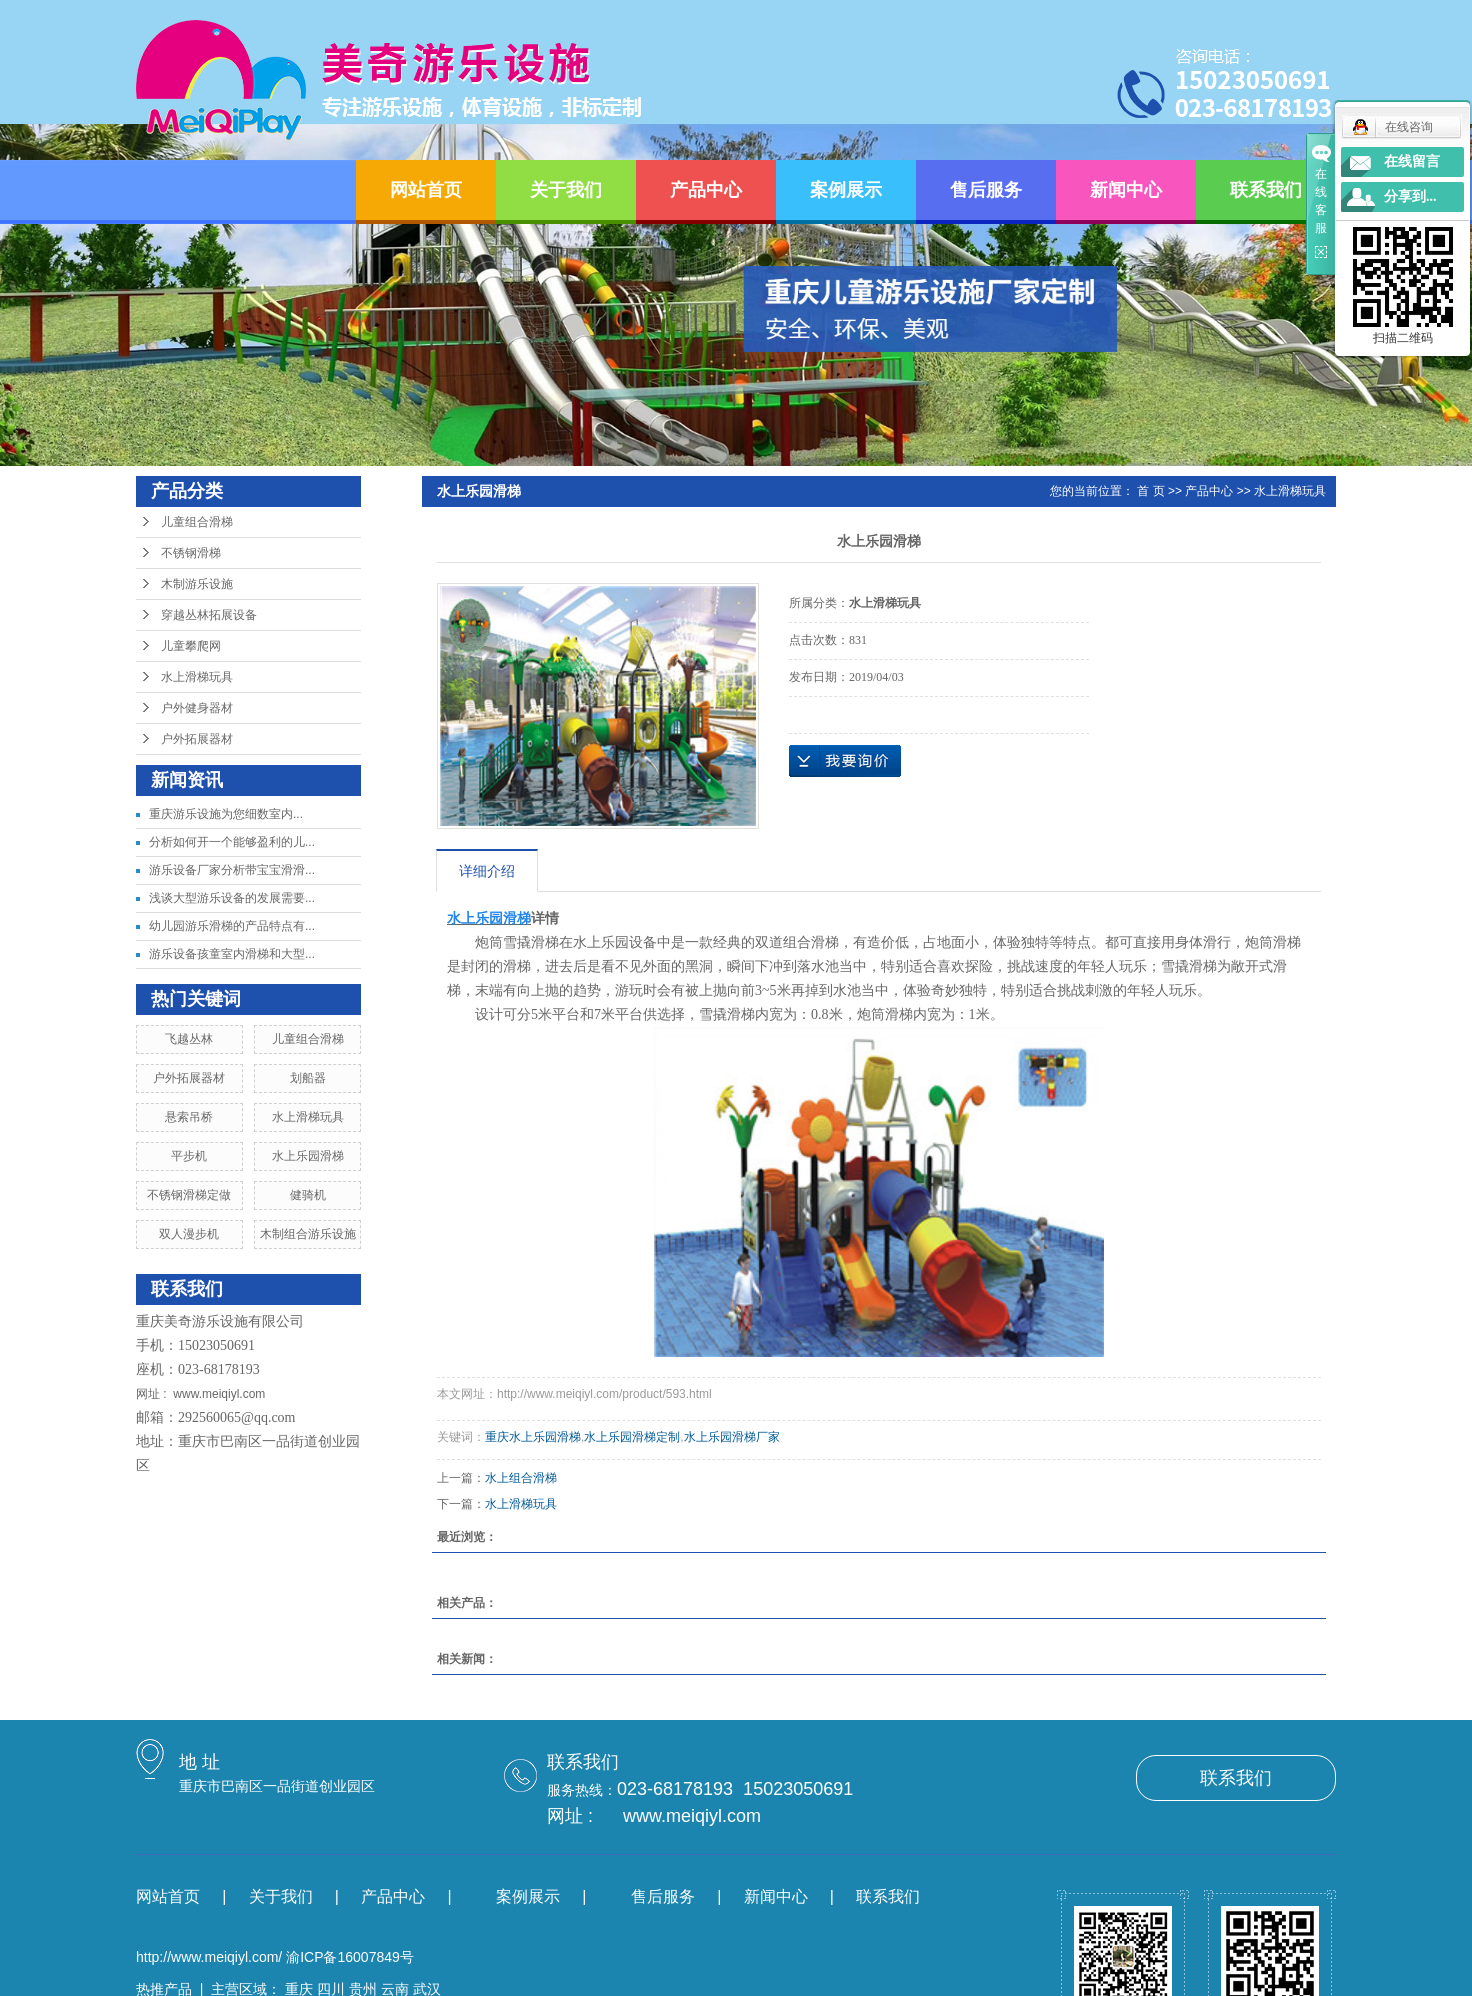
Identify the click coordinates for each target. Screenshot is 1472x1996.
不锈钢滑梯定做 (189, 1195)
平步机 (189, 1156)
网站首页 (426, 190)
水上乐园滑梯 (308, 1156)
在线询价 (845, 761)
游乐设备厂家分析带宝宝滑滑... (232, 870)
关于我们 (566, 190)
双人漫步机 (189, 1234)
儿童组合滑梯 (197, 522)
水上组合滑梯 (521, 1478)
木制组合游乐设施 (308, 1234)
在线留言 (1412, 161)
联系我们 (1266, 190)
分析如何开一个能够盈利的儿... (232, 842)
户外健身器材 (197, 708)
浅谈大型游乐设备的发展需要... (232, 898)
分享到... (1410, 196)
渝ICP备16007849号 (350, 1957)
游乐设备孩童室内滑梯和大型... (232, 954)
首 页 (1150, 491)
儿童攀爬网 (191, 646)
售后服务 (986, 190)
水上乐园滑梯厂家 (732, 1437)
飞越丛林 (189, 1039)
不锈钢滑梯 (191, 553)
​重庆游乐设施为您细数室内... (226, 814)
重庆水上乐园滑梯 (533, 1437)
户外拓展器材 (197, 739)
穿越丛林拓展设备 (209, 615)
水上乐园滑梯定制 (632, 1437)
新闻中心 (1126, 190)
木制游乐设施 (197, 584)
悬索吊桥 (189, 1117)
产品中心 (706, 190)
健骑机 (308, 1195)
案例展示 (846, 190)
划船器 (308, 1078)
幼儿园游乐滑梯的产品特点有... (232, 926)
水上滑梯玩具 (197, 677)
